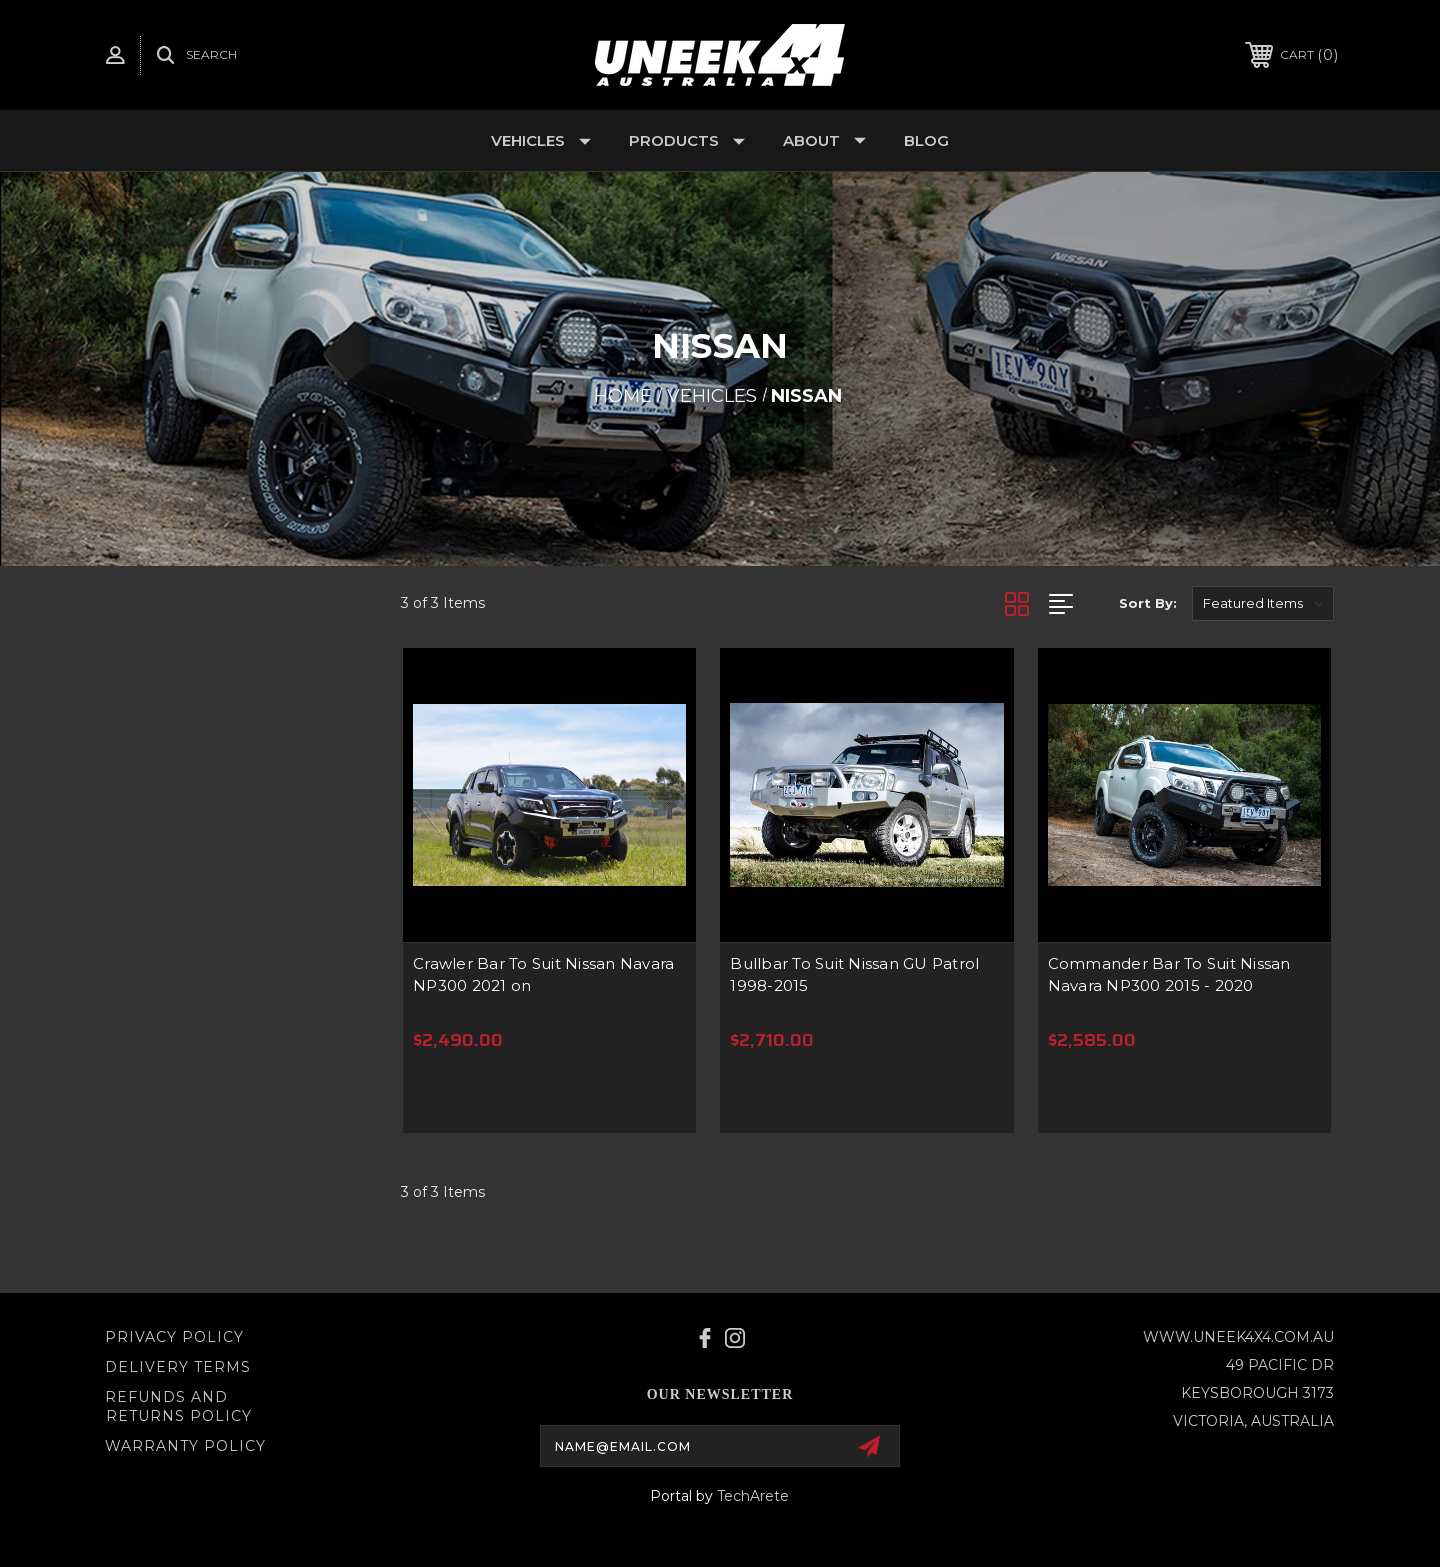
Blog (926, 140)
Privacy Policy (174, 1337)
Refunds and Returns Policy (178, 1407)
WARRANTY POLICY (185, 1446)
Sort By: (1148, 603)
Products (687, 140)
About (824, 140)
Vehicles (541, 140)
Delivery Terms (178, 1367)
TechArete (753, 1496)
